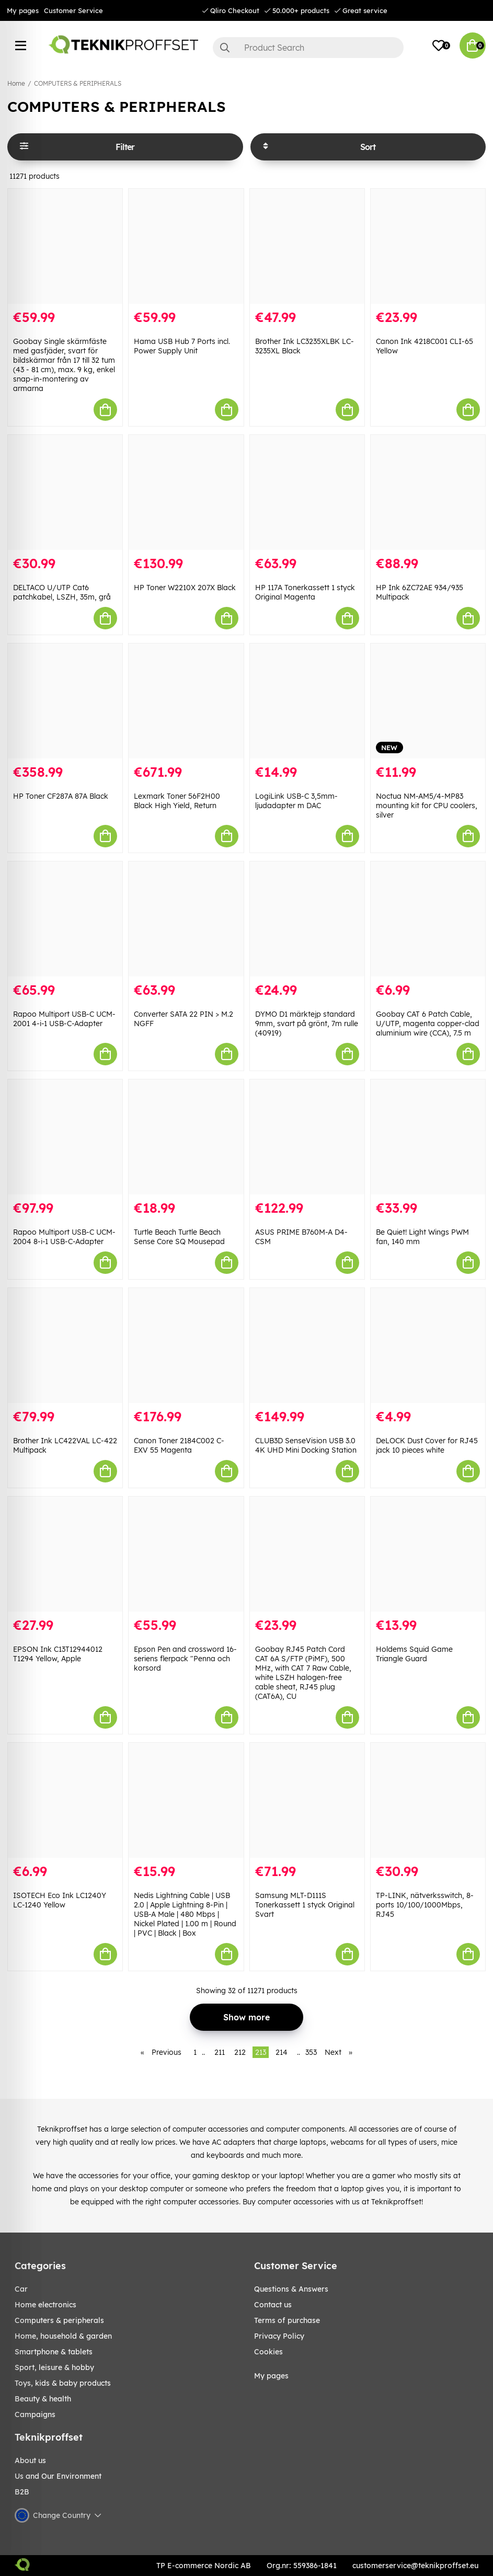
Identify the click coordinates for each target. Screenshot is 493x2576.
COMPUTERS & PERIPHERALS (77, 83)
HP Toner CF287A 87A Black (60, 796)
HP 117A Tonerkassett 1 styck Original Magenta (305, 592)
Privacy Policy (279, 2336)
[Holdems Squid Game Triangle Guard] (428, 1554)
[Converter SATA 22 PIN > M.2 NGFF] (186, 918)
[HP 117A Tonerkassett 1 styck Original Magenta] (307, 492)
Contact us (273, 2304)
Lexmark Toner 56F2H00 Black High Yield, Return (177, 800)
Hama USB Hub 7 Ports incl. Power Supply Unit (182, 346)
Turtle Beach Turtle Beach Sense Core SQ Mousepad (179, 1236)
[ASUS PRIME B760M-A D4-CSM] (307, 1136)
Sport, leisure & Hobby (54, 2367)
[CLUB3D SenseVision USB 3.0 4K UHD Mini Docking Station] (307, 1345)
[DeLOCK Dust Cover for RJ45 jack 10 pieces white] (428, 1345)
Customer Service (73, 10)
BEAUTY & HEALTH (43, 2399)
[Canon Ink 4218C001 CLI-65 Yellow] (428, 246)
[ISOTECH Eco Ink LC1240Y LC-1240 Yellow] (65, 1800)
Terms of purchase (287, 2320)
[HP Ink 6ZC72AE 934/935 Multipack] (428, 492)
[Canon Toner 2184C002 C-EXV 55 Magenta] (186, 1345)
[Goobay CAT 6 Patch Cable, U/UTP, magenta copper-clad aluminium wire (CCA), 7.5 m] (428, 918)
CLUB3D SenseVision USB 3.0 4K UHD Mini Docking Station (306, 1445)
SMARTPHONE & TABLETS (54, 2351)
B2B (22, 2492)
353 (311, 2052)
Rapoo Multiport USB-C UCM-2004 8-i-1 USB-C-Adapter (64, 1236)
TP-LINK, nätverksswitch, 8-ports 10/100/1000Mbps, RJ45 (425, 1905)
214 (282, 2052)
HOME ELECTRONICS (45, 2304)
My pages (23, 10)
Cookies (268, 2351)
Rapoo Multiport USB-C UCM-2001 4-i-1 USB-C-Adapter (64, 1018)
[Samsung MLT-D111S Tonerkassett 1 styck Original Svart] (307, 1800)
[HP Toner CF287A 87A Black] (65, 700)
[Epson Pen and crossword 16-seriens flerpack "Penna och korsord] (186, 1554)
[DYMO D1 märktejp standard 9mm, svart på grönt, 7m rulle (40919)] (307, 918)
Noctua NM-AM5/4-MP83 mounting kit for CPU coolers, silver (426, 805)
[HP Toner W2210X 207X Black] (186, 492)
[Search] (308, 47)
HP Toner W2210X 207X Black (185, 587)
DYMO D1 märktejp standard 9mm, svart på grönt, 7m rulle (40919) (306, 1023)
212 (240, 2052)
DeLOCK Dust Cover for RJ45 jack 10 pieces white (427, 1445)
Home (16, 83)
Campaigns (35, 2414)
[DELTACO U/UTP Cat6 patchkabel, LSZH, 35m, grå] (65, 492)
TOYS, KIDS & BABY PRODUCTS (63, 2383)
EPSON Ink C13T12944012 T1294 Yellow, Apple (57, 1653)
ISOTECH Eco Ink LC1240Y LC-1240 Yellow (59, 1900)
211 (219, 2052)
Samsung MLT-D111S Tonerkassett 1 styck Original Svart (304, 1905)
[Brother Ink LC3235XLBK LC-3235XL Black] (307, 246)
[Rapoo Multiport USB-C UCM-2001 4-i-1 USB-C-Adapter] (65, 918)
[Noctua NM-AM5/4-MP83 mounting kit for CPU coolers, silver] (428, 700)
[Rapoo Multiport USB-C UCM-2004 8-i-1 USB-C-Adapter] (65, 1136)
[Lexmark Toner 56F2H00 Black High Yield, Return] (186, 700)
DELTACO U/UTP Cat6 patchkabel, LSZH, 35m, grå (62, 592)
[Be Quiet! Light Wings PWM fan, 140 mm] (428, 1136)
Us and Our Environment (58, 2476)
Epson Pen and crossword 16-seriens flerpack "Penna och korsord (185, 1658)
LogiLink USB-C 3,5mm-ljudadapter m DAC (296, 800)
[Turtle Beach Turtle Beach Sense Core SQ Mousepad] (186, 1136)
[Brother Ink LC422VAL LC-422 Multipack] (65, 1345)
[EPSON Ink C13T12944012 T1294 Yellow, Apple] (65, 1554)
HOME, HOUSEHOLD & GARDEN (63, 2336)
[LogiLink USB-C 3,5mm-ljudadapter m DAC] (307, 700)
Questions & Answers (291, 2289)
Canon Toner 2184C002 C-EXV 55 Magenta (179, 1445)
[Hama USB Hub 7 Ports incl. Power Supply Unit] (186, 246)
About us (30, 2460)
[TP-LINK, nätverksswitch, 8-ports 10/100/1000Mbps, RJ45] (428, 1800)
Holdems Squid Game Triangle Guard (414, 1653)
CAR (21, 2289)
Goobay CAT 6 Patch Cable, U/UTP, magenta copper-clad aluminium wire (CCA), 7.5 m (427, 1023)
